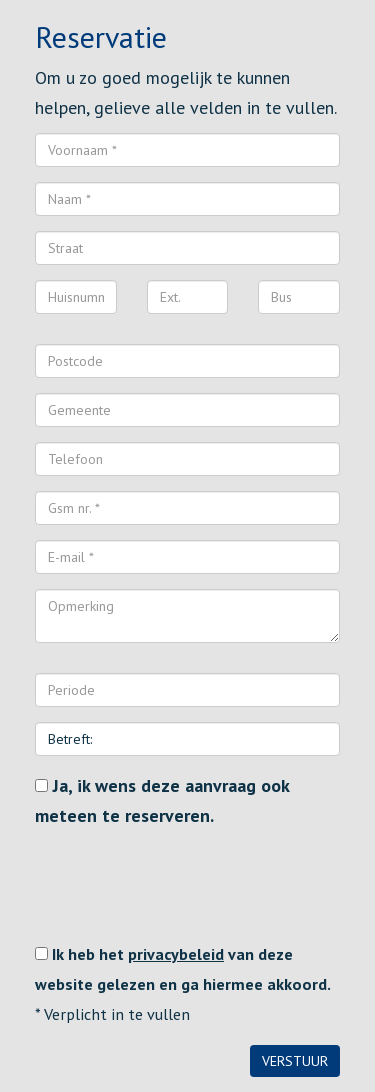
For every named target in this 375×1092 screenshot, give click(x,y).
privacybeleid (176, 954)
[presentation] (187, 885)
